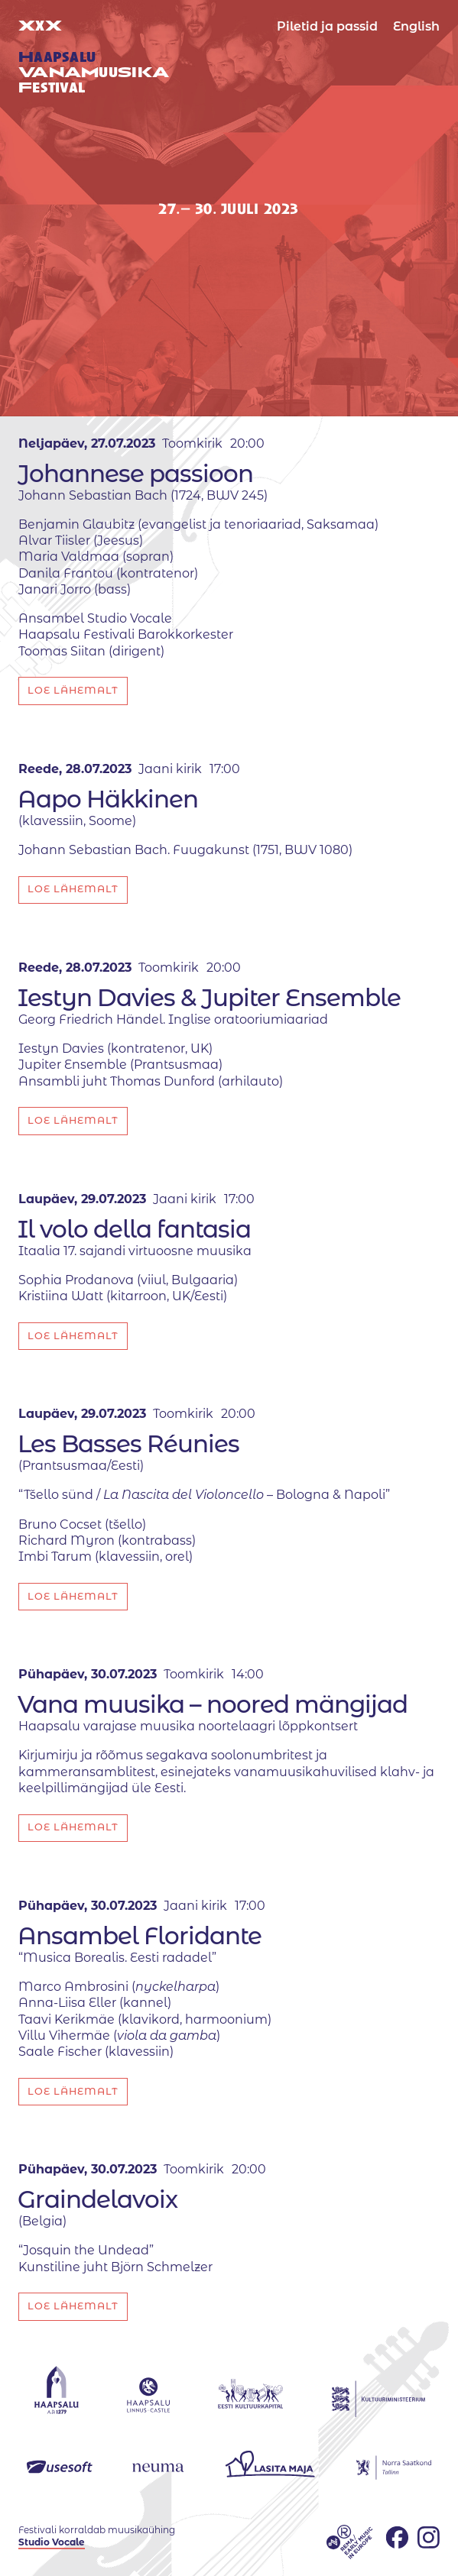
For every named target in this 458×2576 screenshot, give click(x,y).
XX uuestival (93, 56)
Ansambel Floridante (139, 1935)
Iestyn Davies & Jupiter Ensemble (209, 997)
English (416, 26)
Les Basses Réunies (128, 1443)
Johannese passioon (135, 473)
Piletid (327, 26)
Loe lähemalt (73, 690)
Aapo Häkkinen (108, 799)
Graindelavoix (97, 2199)
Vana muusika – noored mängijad (213, 1704)
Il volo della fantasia (134, 1229)
